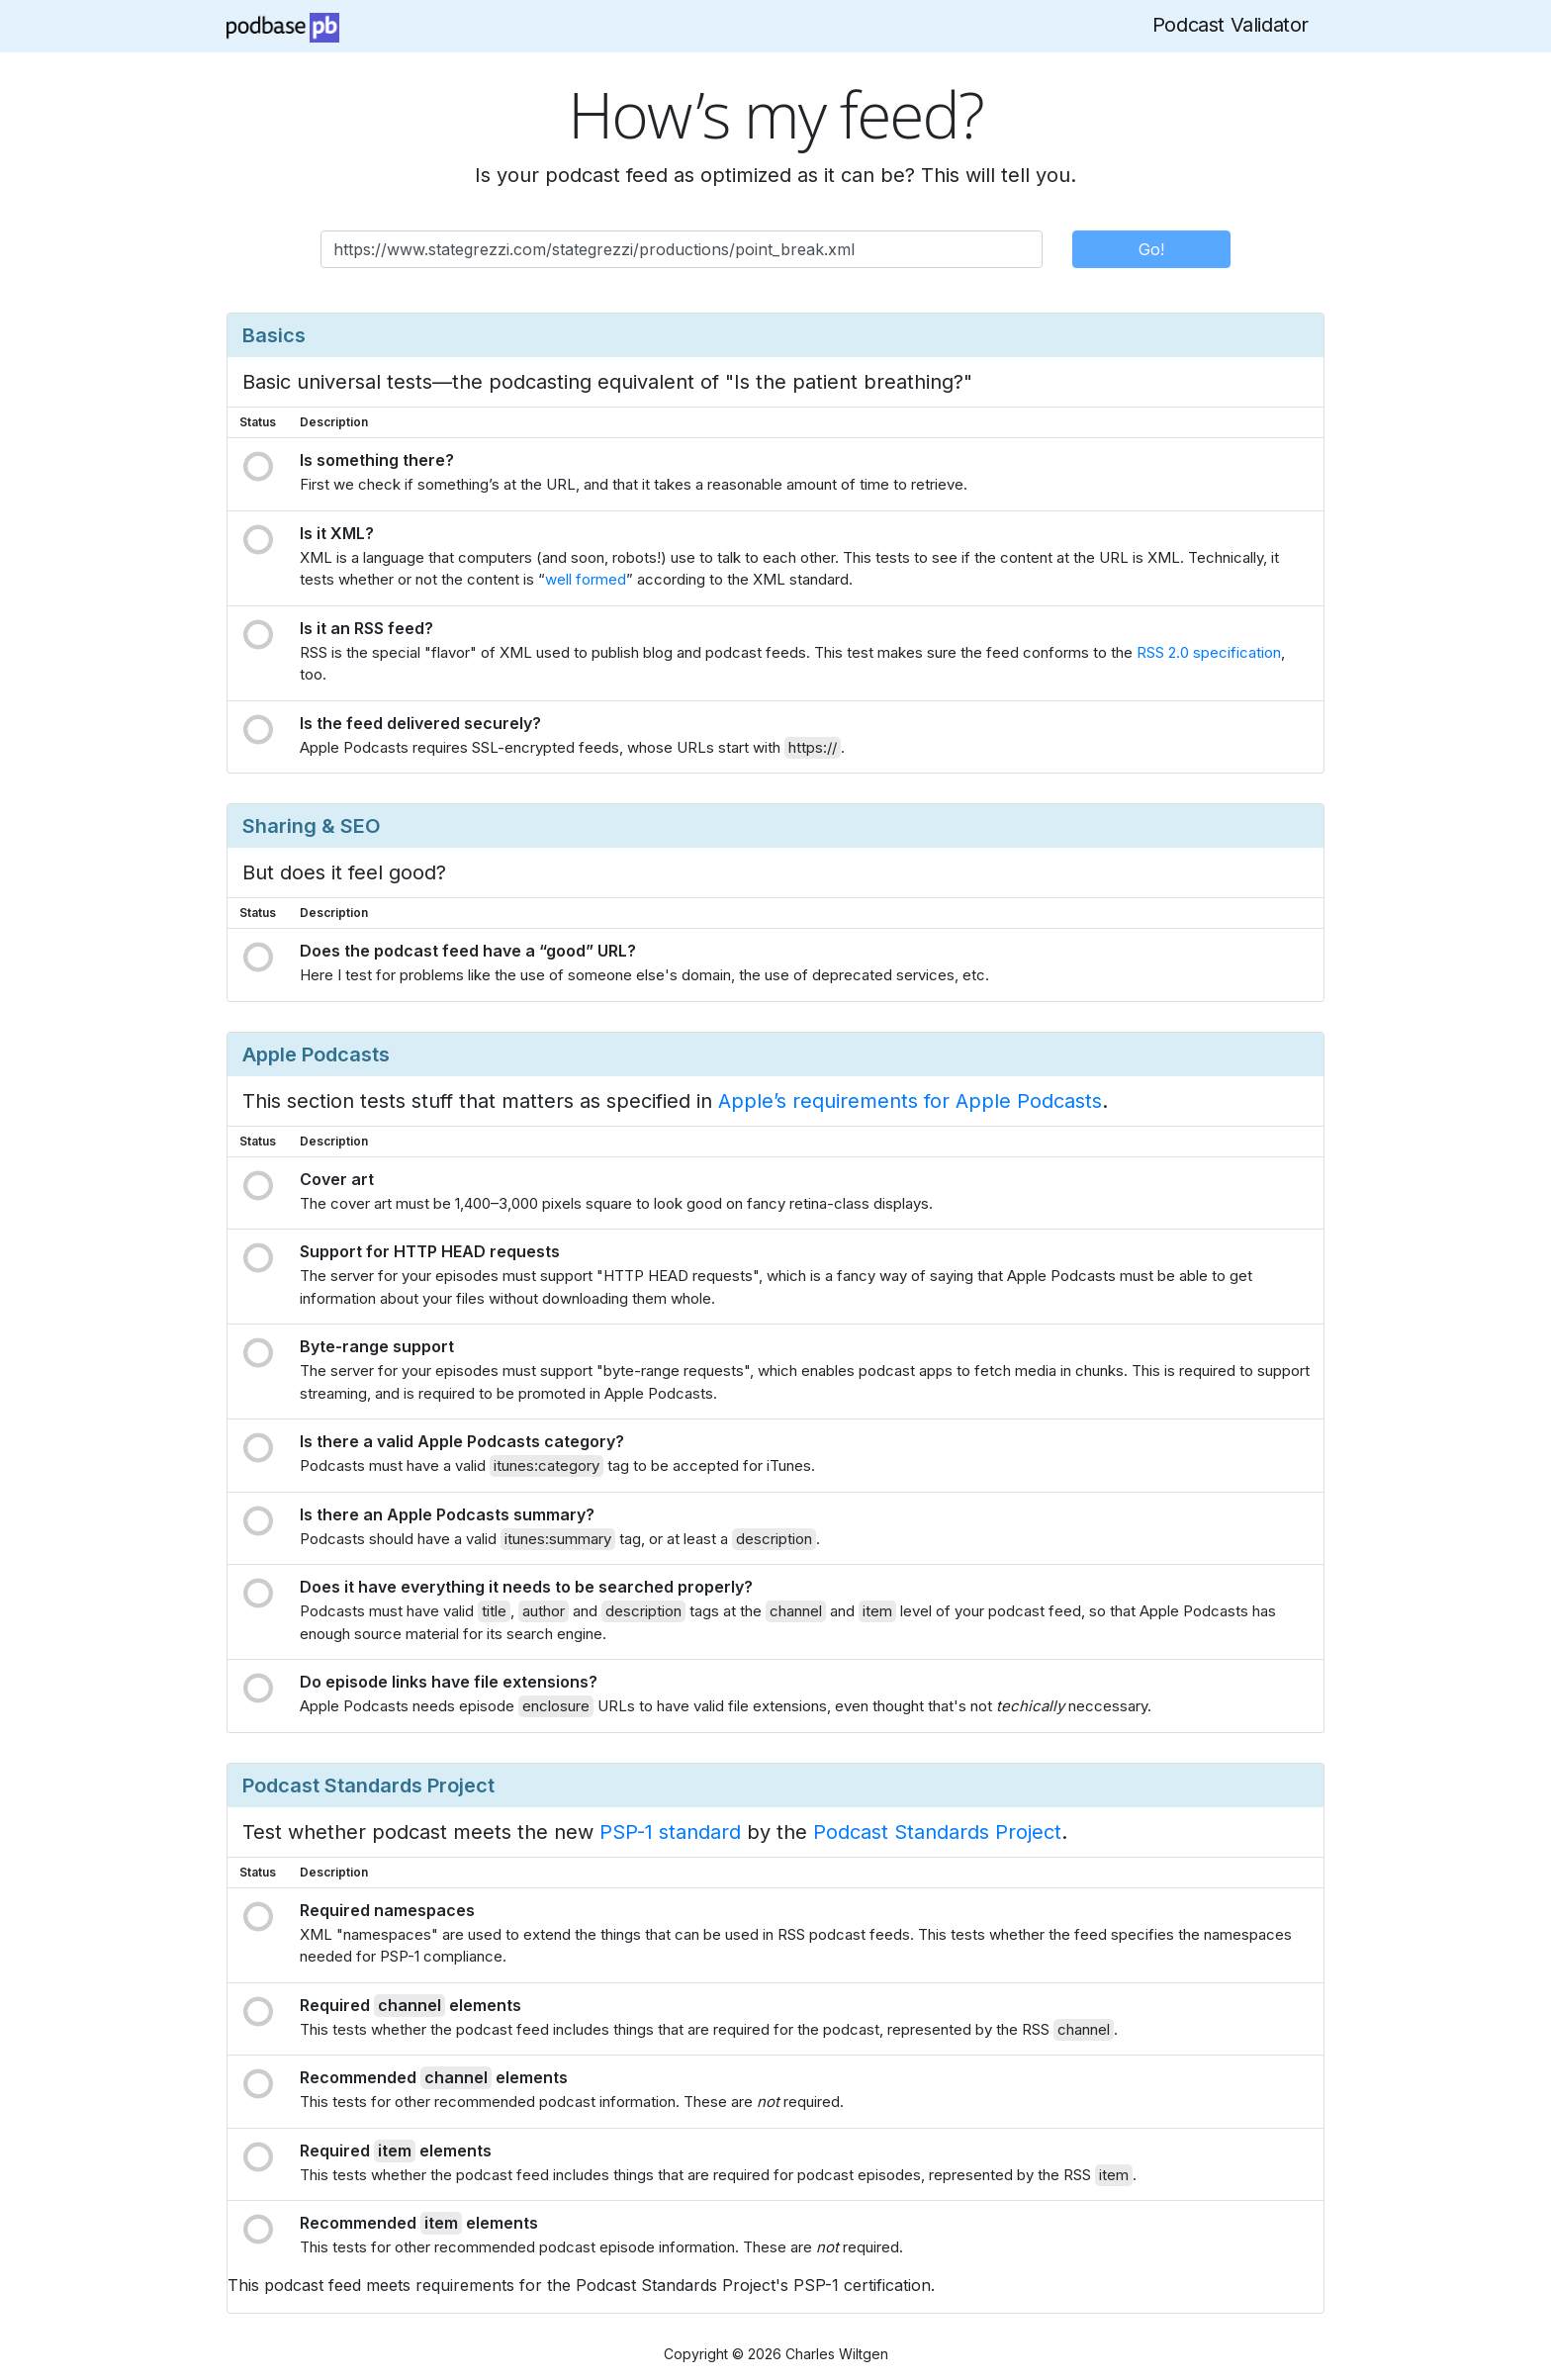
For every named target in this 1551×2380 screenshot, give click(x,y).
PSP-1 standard (670, 1832)
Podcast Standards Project (937, 1832)
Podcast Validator (1230, 25)
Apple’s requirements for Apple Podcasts (910, 1101)
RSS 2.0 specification (1209, 652)
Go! (1151, 249)
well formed (585, 579)
